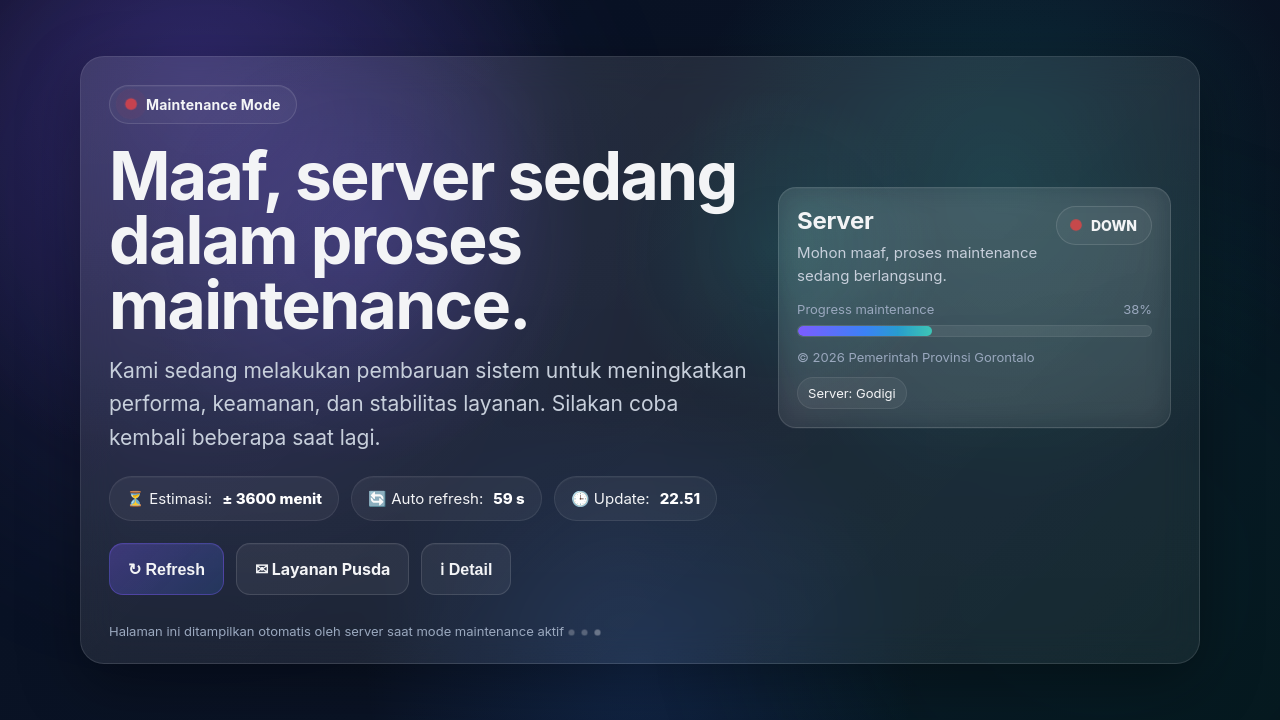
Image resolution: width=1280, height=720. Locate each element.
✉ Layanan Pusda (322, 569)
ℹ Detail (466, 569)
